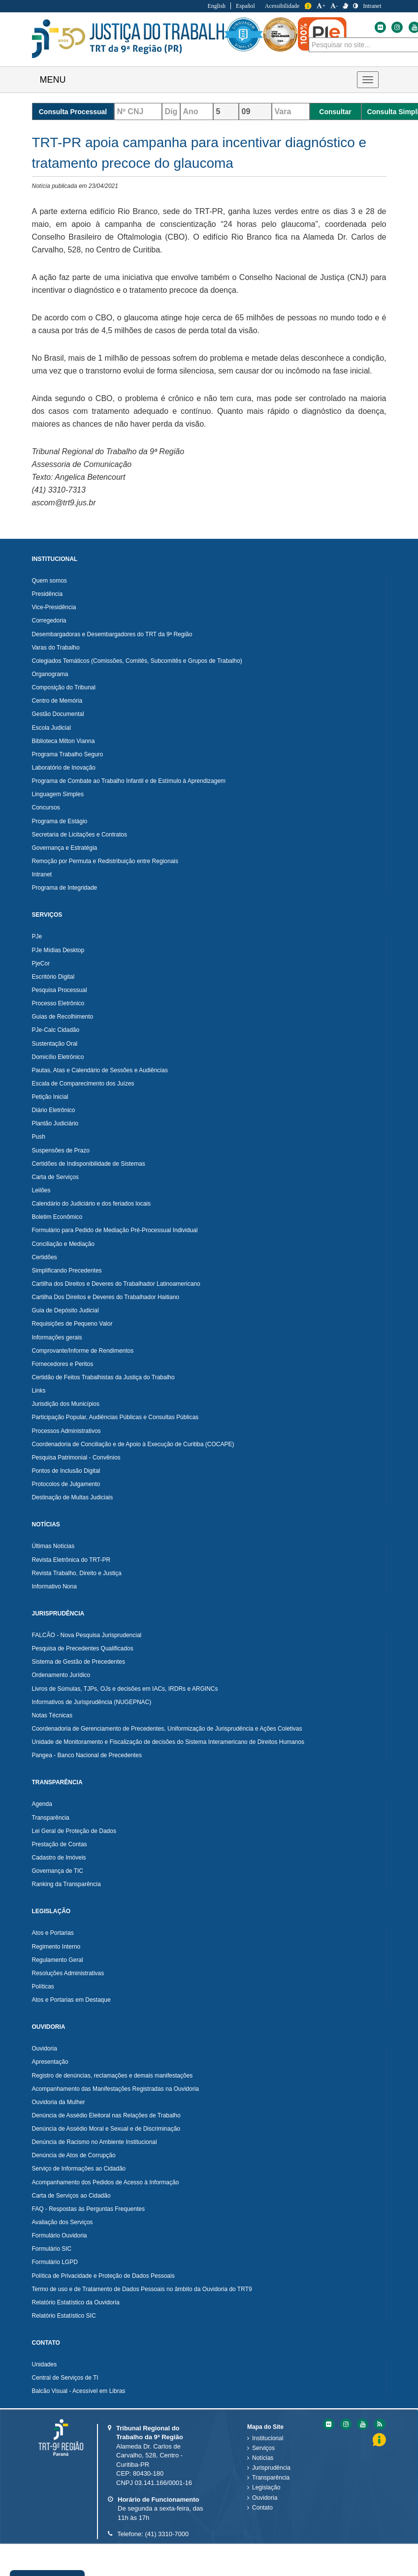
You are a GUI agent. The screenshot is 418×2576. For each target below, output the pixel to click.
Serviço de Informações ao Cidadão (79, 2168)
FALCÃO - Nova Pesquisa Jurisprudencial (87, 1635)
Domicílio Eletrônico (58, 1057)
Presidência (47, 593)
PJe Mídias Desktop (58, 950)
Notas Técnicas (52, 1715)
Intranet (42, 874)
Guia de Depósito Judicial (65, 1310)
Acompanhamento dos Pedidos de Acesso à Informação (105, 2182)
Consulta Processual (73, 112)
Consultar (335, 112)
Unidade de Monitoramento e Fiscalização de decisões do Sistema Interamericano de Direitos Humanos (168, 1741)
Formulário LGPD (55, 2262)
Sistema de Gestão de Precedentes (78, 1661)
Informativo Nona (54, 1586)
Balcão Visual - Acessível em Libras (79, 2391)
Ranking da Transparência (66, 1884)
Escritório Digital (53, 976)
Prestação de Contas (59, 1844)
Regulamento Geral (57, 1959)
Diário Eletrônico (53, 1110)
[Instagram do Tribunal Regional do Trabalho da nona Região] (396, 27)
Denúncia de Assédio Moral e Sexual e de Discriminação (106, 2128)
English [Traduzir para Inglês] (216, 5)
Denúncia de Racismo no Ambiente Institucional (94, 2142)
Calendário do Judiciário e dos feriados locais (91, 1203)
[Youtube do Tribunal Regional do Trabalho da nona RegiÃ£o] (362, 2424)
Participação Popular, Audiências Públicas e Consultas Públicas (115, 1417)
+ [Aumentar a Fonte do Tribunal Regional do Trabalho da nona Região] (321, 5)
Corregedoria (49, 620)
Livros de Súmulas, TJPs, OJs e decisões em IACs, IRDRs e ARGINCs (125, 1688)
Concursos (46, 807)
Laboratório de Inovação (64, 767)
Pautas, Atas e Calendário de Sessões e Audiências (100, 1070)
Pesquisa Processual (59, 990)
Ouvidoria (44, 2048)
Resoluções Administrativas (68, 1973)
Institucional (267, 2438)
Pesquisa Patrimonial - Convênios (76, 1457)
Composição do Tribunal (64, 687)
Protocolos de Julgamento (66, 1484)
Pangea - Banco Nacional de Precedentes (87, 1755)
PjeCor (41, 963)
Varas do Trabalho (56, 647)
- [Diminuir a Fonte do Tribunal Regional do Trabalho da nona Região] (334, 5)
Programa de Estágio (60, 821)
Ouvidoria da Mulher (58, 2102)
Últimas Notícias (53, 1546)
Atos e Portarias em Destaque (71, 1999)
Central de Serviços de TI (65, 2377)
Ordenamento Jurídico (61, 1675)
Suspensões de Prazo (61, 1150)
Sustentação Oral (55, 1043)
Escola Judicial (51, 727)
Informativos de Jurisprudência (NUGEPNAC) (92, 1702)
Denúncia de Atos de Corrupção (74, 2155)
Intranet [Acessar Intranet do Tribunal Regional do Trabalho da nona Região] (372, 5)
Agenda (42, 1803)
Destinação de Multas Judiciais (72, 1497)
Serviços (263, 2448)
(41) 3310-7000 (167, 2534)
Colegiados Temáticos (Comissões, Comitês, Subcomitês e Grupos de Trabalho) (137, 660)
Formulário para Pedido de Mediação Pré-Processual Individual (115, 1230)
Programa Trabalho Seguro (67, 754)
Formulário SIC (52, 2248)
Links (39, 1390)
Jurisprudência (271, 2467)
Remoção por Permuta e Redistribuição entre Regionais (105, 861)
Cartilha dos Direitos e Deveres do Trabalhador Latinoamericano (116, 1283)
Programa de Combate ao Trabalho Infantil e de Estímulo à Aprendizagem (129, 780)
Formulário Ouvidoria (59, 2235)
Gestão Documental (58, 714)
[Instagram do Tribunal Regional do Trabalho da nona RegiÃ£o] (345, 2424)
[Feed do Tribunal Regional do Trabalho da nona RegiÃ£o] (378, 2424)
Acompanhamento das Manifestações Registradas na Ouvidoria (115, 2088)
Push (38, 1136)
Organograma (50, 674)
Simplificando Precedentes (67, 1270)
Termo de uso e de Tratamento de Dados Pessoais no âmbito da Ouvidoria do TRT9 (142, 2289)
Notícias (262, 2457)
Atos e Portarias (53, 1932)
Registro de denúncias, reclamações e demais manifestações (112, 2075)
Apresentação (50, 2061)
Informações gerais (57, 1337)
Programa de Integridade (64, 887)
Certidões (44, 1257)
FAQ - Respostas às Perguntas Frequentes (88, 2208)
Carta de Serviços (55, 1177)
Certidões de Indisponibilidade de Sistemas (88, 1163)
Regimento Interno (56, 1946)
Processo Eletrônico (58, 1003)
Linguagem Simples (58, 794)
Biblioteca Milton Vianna (63, 741)
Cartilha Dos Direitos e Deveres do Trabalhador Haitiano (105, 1297)
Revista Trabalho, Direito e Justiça (77, 1573)
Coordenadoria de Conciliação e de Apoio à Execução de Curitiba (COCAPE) (133, 1444)
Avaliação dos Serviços (62, 2222)
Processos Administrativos (66, 1431)
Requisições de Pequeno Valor (72, 1323)
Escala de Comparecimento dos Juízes (83, 1083)
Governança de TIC (58, 1870)
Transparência (50, 1817)
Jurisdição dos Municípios (65, 1403)
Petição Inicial (50, 1096)
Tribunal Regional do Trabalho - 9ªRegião (132, 39)
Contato (262, 2507)
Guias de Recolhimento (63, 1016)
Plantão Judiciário (55, 1123)
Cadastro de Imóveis (59, 1857)
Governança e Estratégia (64, 847)
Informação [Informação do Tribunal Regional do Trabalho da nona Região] (308, 6)
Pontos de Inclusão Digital (66, 1470)
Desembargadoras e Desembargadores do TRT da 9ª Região (112, 634)
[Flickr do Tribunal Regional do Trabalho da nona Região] (379, 27)
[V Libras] (345, 5)
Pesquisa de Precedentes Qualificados (82, 1648)
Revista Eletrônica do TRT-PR (71, 1559)
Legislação (266, 2487)
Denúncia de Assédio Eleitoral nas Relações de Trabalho (106, 2115)
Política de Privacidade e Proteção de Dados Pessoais (103, 2275)
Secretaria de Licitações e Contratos (79, 834)
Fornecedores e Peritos (63, 1364)
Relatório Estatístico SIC (64, 2315)
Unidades (44, 2364)
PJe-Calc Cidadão (56, 1029)
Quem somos (49, 580)
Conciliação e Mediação (63, 1244)
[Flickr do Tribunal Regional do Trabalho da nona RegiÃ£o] (328, 2424)
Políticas (43, 1986)
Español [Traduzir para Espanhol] (245, 5)
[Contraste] (355, 5)
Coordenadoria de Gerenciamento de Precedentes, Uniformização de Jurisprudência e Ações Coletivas (167, 1728)
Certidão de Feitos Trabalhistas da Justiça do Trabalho (103, 1377)
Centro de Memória (57, 700)
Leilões (41, 1190)
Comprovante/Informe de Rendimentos (83, 1350)
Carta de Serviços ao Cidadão (71, 2195)
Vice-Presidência (54, 607)
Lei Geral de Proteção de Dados (74, 1831)
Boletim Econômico (57, 1216)
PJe (37, 936)
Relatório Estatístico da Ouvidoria (76, 2302)
